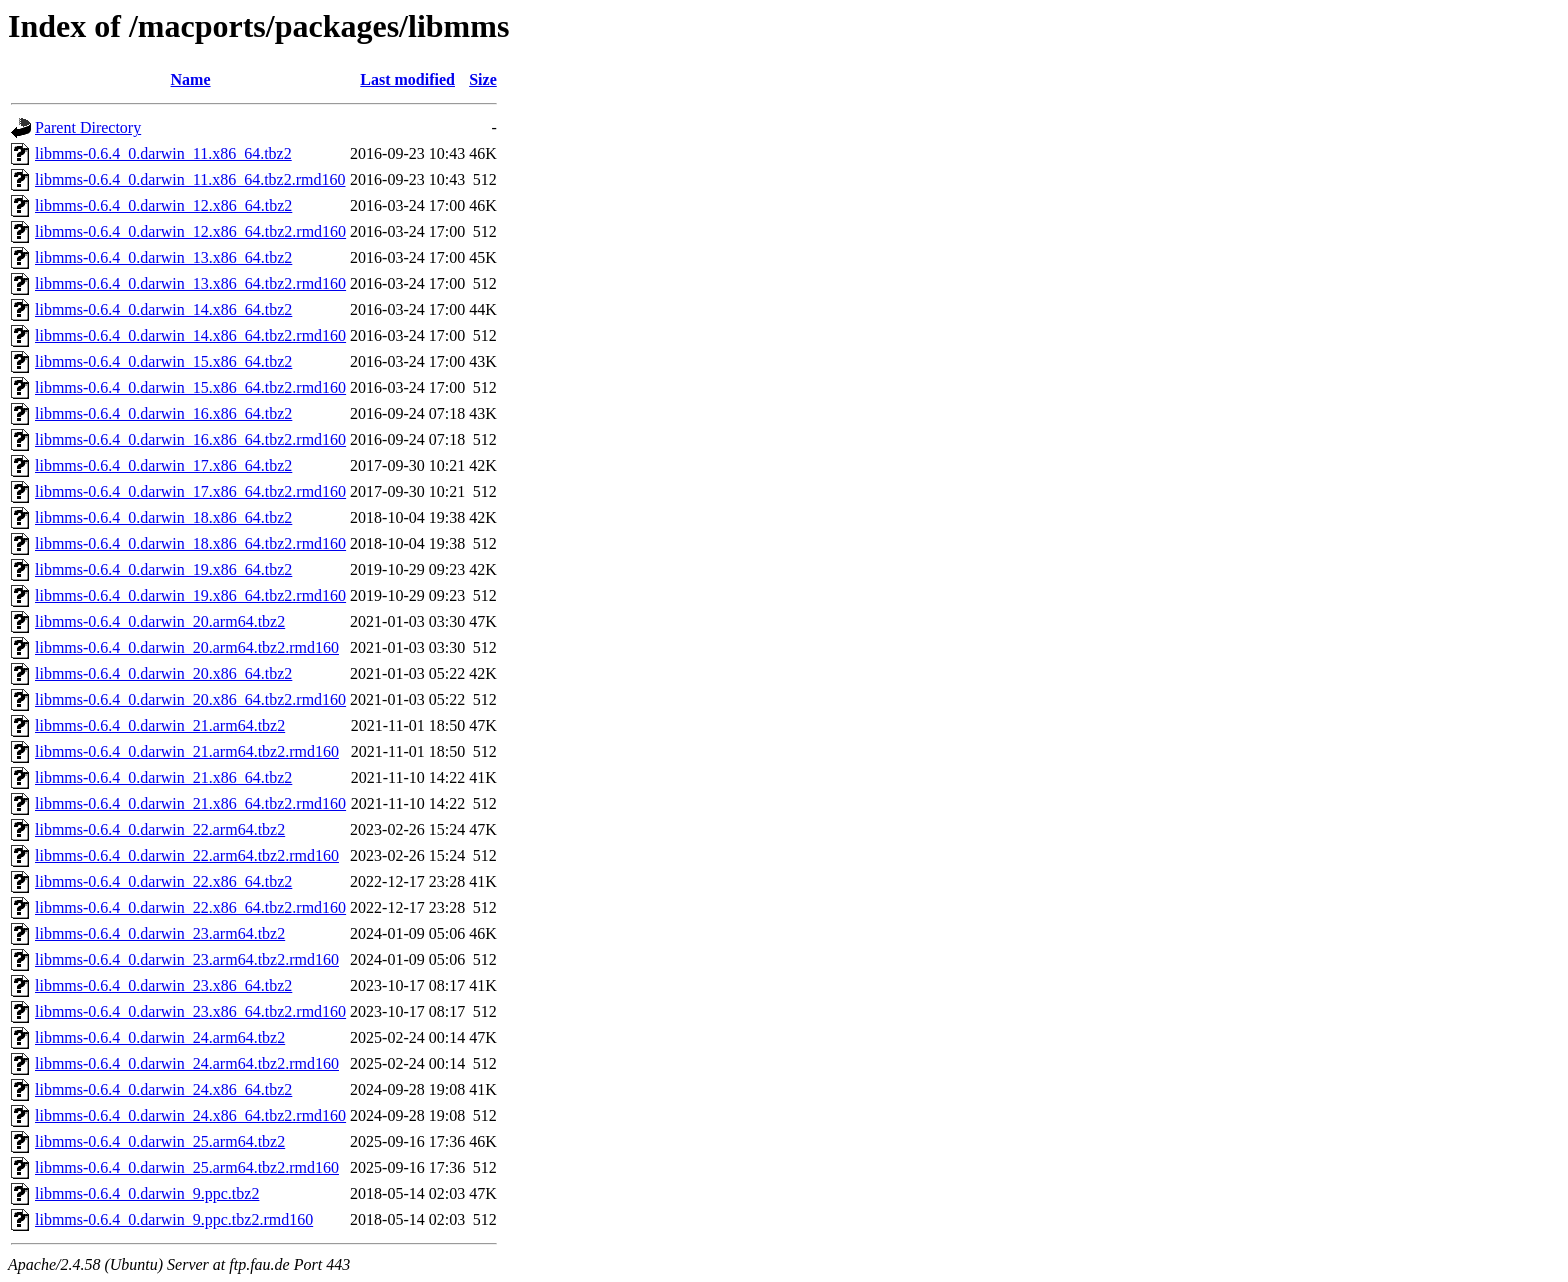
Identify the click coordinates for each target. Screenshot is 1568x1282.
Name (191, 79)
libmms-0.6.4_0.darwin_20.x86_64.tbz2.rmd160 (190, 699)
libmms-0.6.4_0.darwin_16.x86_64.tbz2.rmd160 (190, 439)
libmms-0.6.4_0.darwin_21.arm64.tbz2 (160, 725)
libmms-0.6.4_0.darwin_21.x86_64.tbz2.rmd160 (190, 803)
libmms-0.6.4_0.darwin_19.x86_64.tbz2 (163, 569)
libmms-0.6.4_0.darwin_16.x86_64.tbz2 (163, 413)
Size (483, 79)
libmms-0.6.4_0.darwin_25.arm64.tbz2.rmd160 (187, 1167)
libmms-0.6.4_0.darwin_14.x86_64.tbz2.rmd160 (190, 335)
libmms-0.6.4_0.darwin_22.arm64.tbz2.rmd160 (187, 855)
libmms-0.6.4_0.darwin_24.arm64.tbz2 (160, 1037)
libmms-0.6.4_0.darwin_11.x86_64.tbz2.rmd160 (190, 179)
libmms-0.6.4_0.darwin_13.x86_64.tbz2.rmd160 (190, 283)
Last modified (407, 79)
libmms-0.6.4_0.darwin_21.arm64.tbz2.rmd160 (187, 751)
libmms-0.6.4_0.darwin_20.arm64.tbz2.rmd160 (187, 647)
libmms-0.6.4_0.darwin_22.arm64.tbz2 (160, 829)
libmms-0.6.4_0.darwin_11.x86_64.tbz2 (163, 153)
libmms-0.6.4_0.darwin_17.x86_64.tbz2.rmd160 (190, 491)
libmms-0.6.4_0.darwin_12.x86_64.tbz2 (163, 205)
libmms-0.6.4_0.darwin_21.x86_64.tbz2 (163, 777)
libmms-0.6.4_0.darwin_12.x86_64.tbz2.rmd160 (190, 231)
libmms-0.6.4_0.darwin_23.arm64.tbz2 (160, 933)
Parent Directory (88, 127)
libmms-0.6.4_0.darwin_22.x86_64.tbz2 (163, 881)
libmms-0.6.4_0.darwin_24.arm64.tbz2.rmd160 (187, 1063)
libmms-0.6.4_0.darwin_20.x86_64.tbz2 (163, 673)
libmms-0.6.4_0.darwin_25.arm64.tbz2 (160, 1141)
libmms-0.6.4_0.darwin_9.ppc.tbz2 (147, 1193)
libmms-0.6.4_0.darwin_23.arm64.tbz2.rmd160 (187, 959)
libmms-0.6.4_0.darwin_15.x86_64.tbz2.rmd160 (190, 387)
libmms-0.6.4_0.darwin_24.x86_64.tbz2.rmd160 (190, 1115)
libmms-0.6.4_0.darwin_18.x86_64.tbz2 (163, 517)
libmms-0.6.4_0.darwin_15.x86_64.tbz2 (163, 361)
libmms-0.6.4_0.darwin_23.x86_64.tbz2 (163, 985)
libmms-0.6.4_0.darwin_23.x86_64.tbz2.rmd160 (190, 1011)
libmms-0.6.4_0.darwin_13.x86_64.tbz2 (163, 257)
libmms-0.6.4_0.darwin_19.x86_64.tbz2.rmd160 (190, 595)
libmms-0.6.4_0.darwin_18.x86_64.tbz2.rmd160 (190, 543)
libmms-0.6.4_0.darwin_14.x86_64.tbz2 (163, 309)
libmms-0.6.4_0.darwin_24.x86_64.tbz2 (163, 1089)
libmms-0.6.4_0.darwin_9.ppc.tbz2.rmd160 (174, 1219)
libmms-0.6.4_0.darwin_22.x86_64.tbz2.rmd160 (190, 907)
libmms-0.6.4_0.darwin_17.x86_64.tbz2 (163, 465)
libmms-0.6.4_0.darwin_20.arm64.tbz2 (160, 621)
